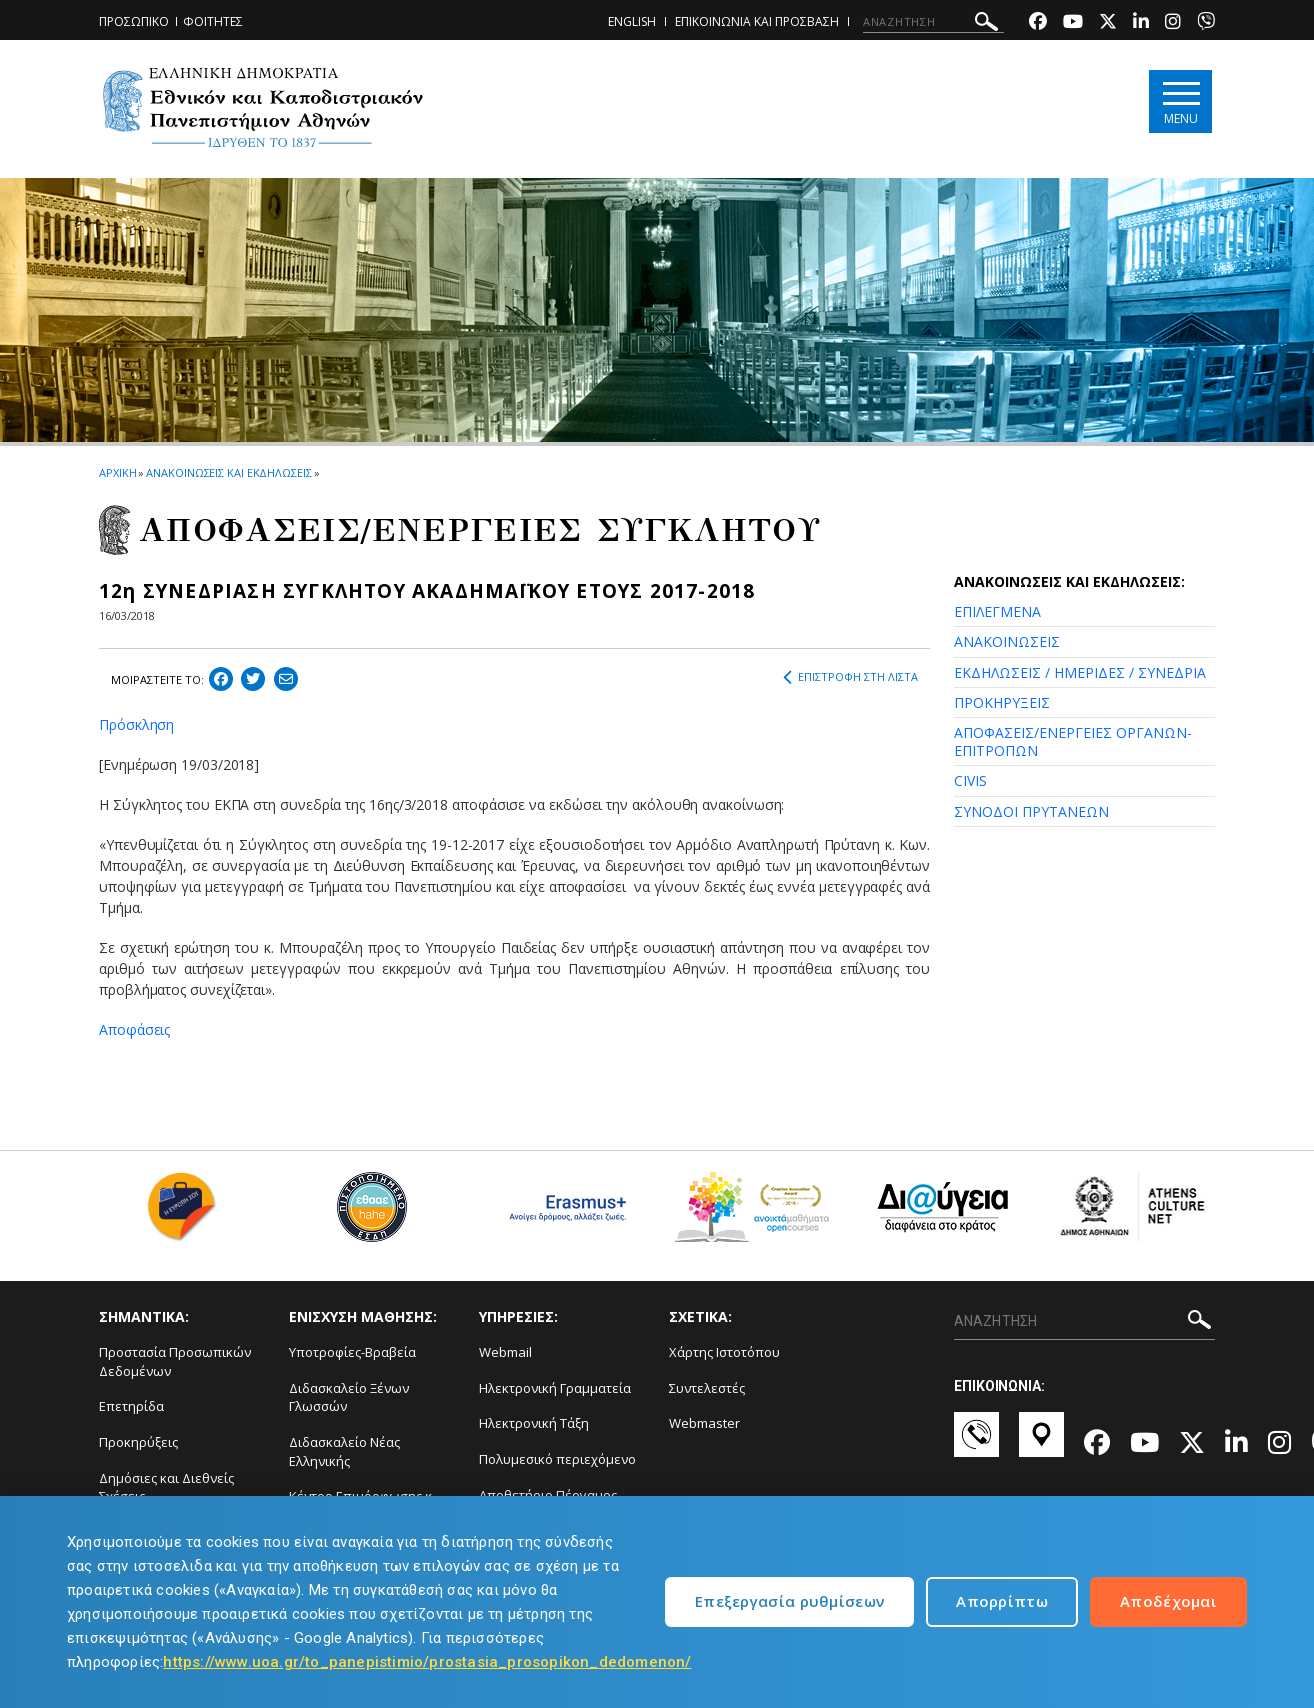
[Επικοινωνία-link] (976, 1444)
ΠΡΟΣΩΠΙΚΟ (134, 21)
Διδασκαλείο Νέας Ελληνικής (344, 1451)
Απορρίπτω (1002, 1601)
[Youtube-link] (1073, 23)
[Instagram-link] (1173, 23)
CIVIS (970, 780)
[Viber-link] (1206, 23)
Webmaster (704, 1423)
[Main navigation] (1180, 101)
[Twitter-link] (1108, 23)
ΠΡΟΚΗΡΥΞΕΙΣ (1002, 702)
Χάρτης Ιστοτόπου (724, 1352)
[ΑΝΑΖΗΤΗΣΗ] (933, 22)
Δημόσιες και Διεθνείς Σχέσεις (166, 1487)
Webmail (505, 1352)
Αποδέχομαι (1168, 1601)
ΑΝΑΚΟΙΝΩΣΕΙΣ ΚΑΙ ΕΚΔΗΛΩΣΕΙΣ (228, 472)
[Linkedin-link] (1141, 23)
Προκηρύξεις (138, 1442)
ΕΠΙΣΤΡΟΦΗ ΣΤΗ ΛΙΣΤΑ (850, 677)
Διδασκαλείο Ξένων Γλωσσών (349, 1397)
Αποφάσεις (134, 1029)
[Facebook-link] (1038, 23)
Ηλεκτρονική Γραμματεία (555, 1388)
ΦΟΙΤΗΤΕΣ (213, 21)
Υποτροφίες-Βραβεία (352, 1352)
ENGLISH (632, 21)
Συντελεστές (707, 1388)
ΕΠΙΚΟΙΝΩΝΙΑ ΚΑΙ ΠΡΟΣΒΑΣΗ (757, 21)
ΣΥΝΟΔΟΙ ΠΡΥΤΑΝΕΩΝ (1031, 811)
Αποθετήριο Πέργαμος (548, 1495)
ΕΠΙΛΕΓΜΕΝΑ (997, 611)
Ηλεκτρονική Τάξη (534, 1423)
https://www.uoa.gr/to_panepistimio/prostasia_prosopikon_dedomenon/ (427, 1662)
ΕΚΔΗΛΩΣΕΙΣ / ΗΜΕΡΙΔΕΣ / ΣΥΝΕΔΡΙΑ (1080, 672)
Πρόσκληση (136, 724)
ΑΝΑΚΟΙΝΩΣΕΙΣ (1007, 641)
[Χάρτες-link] (1041, 1444)
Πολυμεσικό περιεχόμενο (557, 1459)
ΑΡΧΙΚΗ (117, 472)
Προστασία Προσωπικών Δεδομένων (175, 1361)
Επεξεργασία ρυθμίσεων (789, 1601)
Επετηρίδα (131, 1406)
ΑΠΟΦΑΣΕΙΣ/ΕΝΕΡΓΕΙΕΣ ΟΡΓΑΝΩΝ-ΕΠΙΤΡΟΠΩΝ (1073, 741)
